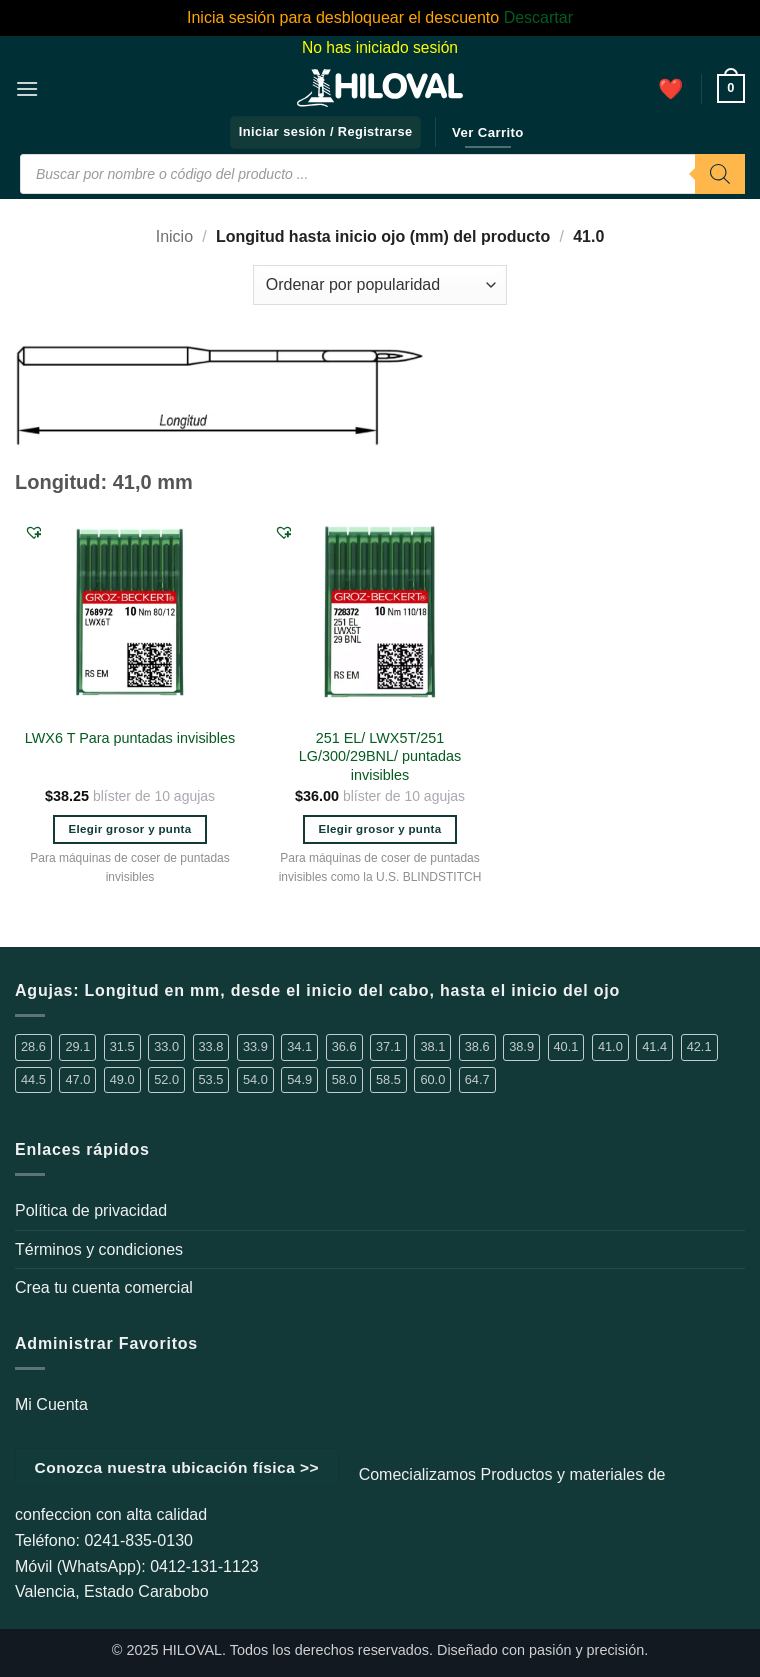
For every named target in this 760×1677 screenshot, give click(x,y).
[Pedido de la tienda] (380, 285)
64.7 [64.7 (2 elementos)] (477, 1079)
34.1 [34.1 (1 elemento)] (299, 1046)
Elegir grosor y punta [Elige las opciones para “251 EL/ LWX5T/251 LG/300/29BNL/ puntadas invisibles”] (379, 829)
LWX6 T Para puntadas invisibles (130, 738)
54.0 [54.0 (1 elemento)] (255, 1079)
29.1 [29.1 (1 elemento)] (77, 1046)
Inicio (174, 236)
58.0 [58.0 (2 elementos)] (344, 1079)
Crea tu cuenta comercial (104, 1287)
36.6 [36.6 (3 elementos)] (344, 1046)
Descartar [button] (538, 17)
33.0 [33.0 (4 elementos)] (166, 1046)
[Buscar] (720, 174)
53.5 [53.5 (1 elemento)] (211, 1079)
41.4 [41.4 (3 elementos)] (654, 1046)
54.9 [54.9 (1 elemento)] (299, 1079)
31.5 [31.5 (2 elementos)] (122, 1046)
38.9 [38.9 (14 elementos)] (521, 1046)
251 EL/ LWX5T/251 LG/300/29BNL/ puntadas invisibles (380, 756)
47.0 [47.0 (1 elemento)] (77, 1079)
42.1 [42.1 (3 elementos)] (699, 1046)
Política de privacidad (91, 1210)
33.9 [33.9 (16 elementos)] (255, 1046)
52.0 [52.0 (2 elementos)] (166, 1079)
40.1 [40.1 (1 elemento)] (566, 1046)
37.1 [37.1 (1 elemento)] (388, 1046)
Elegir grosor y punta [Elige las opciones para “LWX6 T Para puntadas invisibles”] (129, 829)
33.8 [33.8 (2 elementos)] (211, 1046)
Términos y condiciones (99, 1249)
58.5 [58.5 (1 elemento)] (388, 1079)
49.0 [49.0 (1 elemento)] (122, 1079)
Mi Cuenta (51, 1404)
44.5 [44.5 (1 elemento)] (33, 1079)
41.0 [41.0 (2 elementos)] (610, 1046)
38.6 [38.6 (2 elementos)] (477, 1046)
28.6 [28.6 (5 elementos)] (33, 1046)
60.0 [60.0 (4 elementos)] (432, 1079)
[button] (27, 88)
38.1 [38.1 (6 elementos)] (432, 1046)
